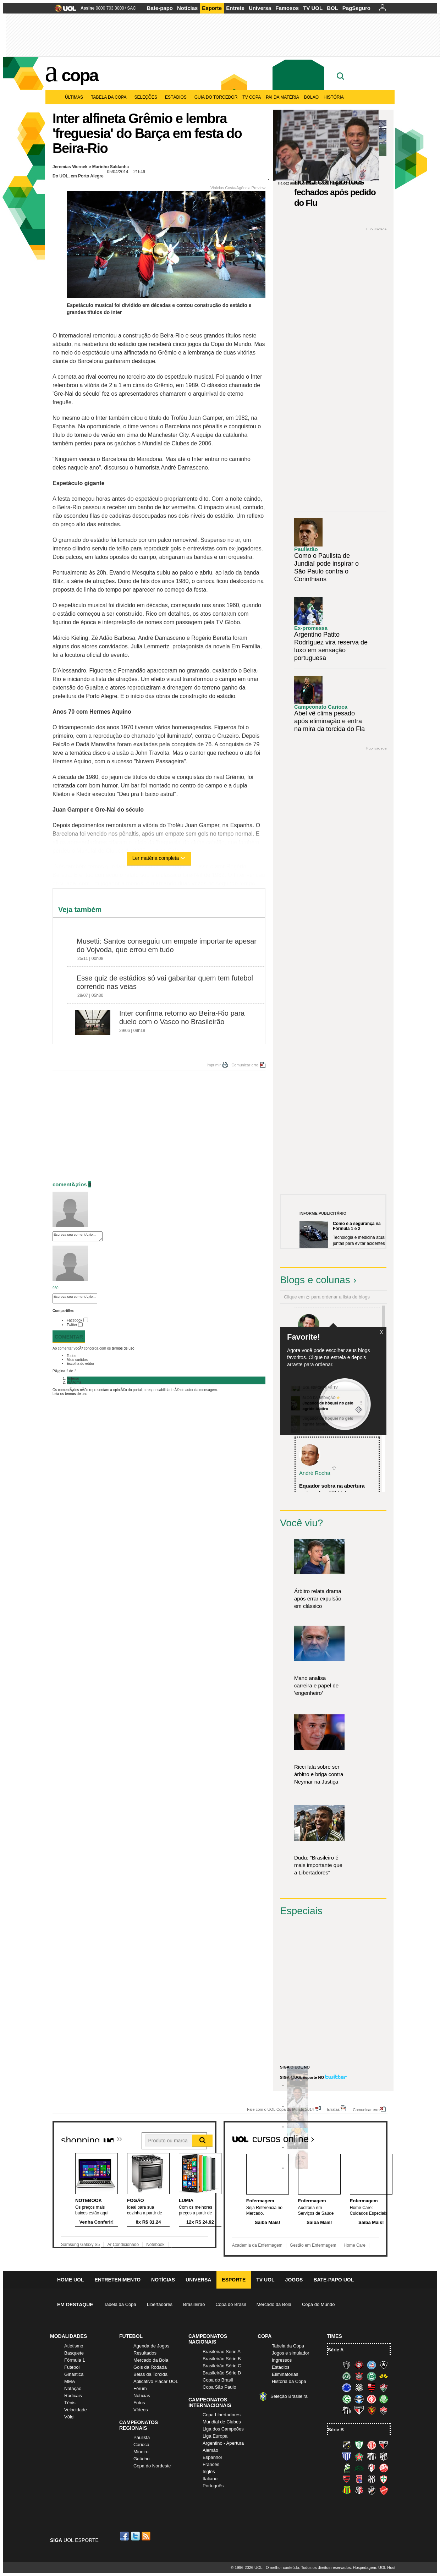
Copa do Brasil (230, 2304)
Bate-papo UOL (333, 2280)
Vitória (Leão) (383, 2410)
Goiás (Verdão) (346, 2399)
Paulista (141, 2437)
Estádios (177, 97)
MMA (69, 2381)
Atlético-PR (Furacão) (359, 2365)
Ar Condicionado (123, 2244)
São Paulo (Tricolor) (359, 2410)
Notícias (187, 8)
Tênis (70, 2402)
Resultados (144, 2353)
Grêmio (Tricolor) (359, 2399)
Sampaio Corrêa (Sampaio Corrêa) (346, 2490)
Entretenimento (117, 2280)
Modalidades (68, 2336)
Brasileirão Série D (222, 2372)
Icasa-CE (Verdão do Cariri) (359, 2467)
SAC (131, 8)
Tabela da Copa (110, 97)
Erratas (333, 2109)
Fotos (139, 2402)
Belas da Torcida (150, 2374)
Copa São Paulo (219, 2387)
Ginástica (73, 2374)
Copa (79, 75)
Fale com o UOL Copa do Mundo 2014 (280, 2109)
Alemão (210, 2450)
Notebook (155, 2244)
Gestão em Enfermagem (313, 2245)
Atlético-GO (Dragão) (383, 2445)
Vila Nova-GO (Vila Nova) (383, 2490)
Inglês (209, 2471)
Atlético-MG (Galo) (346, 2365)
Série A (335, 2349)
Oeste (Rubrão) (346, 2479)
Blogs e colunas (315, 1279)
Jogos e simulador (290, 2353)
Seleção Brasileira (289, 2396)
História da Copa (289, 2381)
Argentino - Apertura (223, 2443)
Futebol (71, 2367)
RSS (146, 2536)
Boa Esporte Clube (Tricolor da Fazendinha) (359, 2456)
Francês (211, 2464)
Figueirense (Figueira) (359, 2387)
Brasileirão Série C (222, 2365)
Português (213, 2485)
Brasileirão (194, 2304)
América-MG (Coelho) (359, 2445)
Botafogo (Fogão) (383, 2365)
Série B (336, 2429)
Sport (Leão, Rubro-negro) (371, 2410)
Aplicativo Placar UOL (155, 2381)
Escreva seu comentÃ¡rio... (78, 1236)
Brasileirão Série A (222, 2351)
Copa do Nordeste (152, 2465)
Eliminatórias (285, 2374)
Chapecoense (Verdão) (346, 2376)
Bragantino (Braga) (371, 2456)
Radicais (73, 2395)
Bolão (311, 97)
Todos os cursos (363, 2136)
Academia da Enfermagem (257, 2245)
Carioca (141, 2444)
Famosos (287, 8)
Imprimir (214, 1065)
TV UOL (313, 8)
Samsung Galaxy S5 (80, 2244)
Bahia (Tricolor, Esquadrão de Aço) (371, 2365)
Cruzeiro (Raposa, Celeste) (346, 2387)
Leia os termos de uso (70, 1394)
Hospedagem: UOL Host (374, 2567)
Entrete (235, 8)
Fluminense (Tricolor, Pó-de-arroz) (383, 2387)
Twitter (72, 1325)
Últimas (75, 97)
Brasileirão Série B (222, 2358)
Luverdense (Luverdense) (346, 2467)
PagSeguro (356, 8)
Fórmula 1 (74, 2360)
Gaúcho (141, 2458)
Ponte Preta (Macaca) (371, 2479)
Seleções (147, 97)
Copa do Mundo (318, 2304)
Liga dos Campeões (223, 2429)
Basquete (74, 2353)
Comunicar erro (244, 1065)
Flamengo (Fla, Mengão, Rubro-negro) (371, 2387)
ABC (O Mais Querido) (346, 2445)
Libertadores (159, 2304)
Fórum (140, 2388)
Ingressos (282, 2360)
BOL (332, 8)
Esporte (212, 8)
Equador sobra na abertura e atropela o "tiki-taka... (331, 1489)
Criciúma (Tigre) (383, 2376)
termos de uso (123, 1348)
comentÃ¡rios (70, 1184)
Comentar (69, 1337)
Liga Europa (215, 2436)
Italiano (210, 2478)
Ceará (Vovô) (383, 2456)
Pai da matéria (282, 97)
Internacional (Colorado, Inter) (371, 2399)
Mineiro (141, 2451)
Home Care (354, 2245)
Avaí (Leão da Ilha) (346, 2456)
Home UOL (70, 2280)
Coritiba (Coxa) (371, 2376)
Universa (260, 8)
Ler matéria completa (159, 858)
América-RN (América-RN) (371, 2445)
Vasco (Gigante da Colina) (371, 2490)
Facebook (74, 1320)
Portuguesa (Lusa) (383, 2479)
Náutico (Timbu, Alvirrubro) (383, 2467)
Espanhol (212, 2457)
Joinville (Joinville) (371, 2467)
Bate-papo (160, 8)
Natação (72, 2388)
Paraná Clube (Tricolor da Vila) (359, 2479)
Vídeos (140, 2409)
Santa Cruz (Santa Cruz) (359, 2490)
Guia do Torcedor (216, 97)
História (334, 97)
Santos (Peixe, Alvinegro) (346, 2410)
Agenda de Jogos (151, 2346)
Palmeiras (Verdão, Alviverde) (383, 2399)
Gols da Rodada (150, 2367)
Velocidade (75, 2409)
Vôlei (69, 2417)
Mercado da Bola (274, 2304)
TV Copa (251, 97)
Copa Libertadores (222, 2414)
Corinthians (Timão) (359, 2376)
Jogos (294, 2280)
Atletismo (73, 2346)
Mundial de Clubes (222, 2421)
